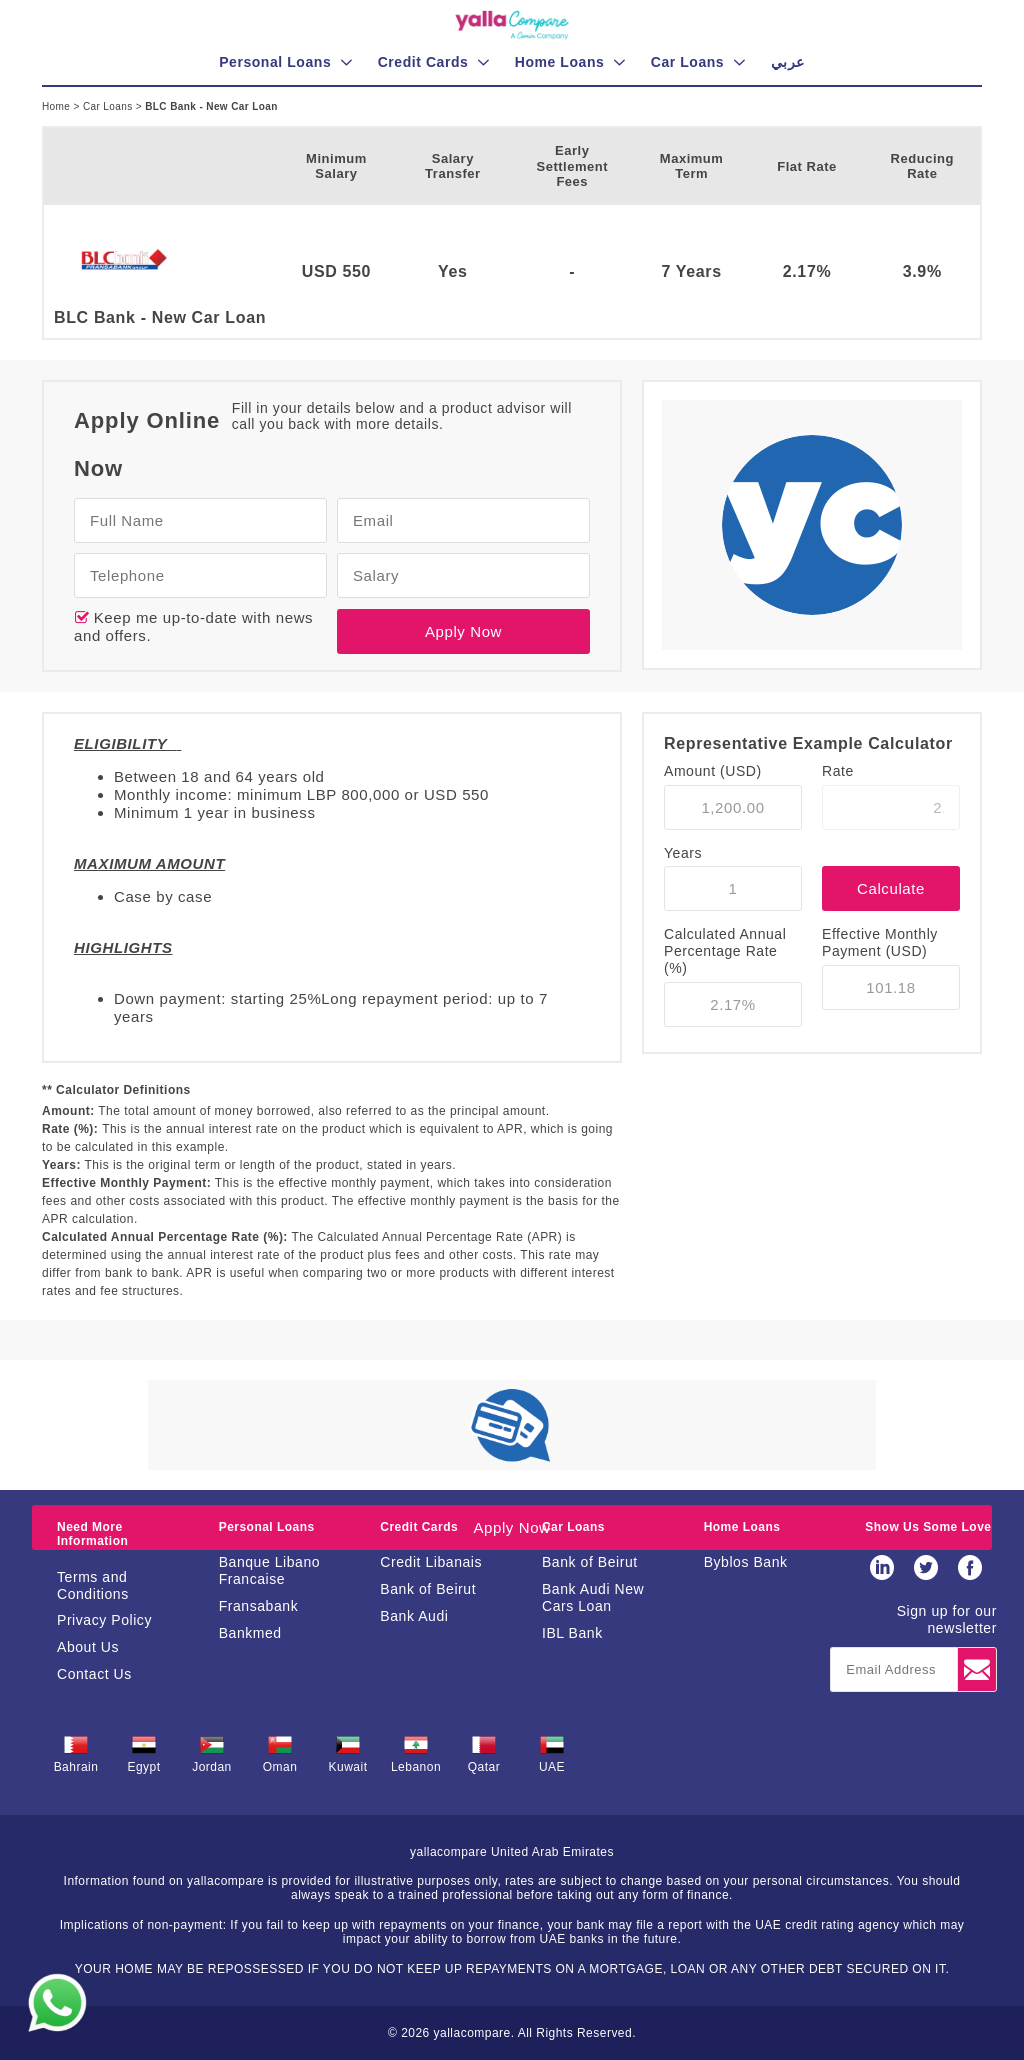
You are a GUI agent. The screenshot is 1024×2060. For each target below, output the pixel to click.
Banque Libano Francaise (269, 1570)
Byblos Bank (746, 1562)
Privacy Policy (104, 1620)
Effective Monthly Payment (880, 942)
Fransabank (259, 1606)
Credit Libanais (431, 1562)
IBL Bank (572, 1633)
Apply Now (463, 631)
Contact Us (94, 1674)
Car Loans (109, 106)
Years (683, 853)
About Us (88, 1647)
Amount (713, 771)
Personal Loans (267, 1527)
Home (57, 106)
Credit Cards (419, 1527)
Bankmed (250, 1633)
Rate (838, 771)
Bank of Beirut (428, 1589)
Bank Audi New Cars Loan (593, 1597)
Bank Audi (414, 1616)
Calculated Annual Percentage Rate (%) (725, 951)
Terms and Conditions (93, 1585)
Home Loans (742, 1527)
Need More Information (92, 1534)
